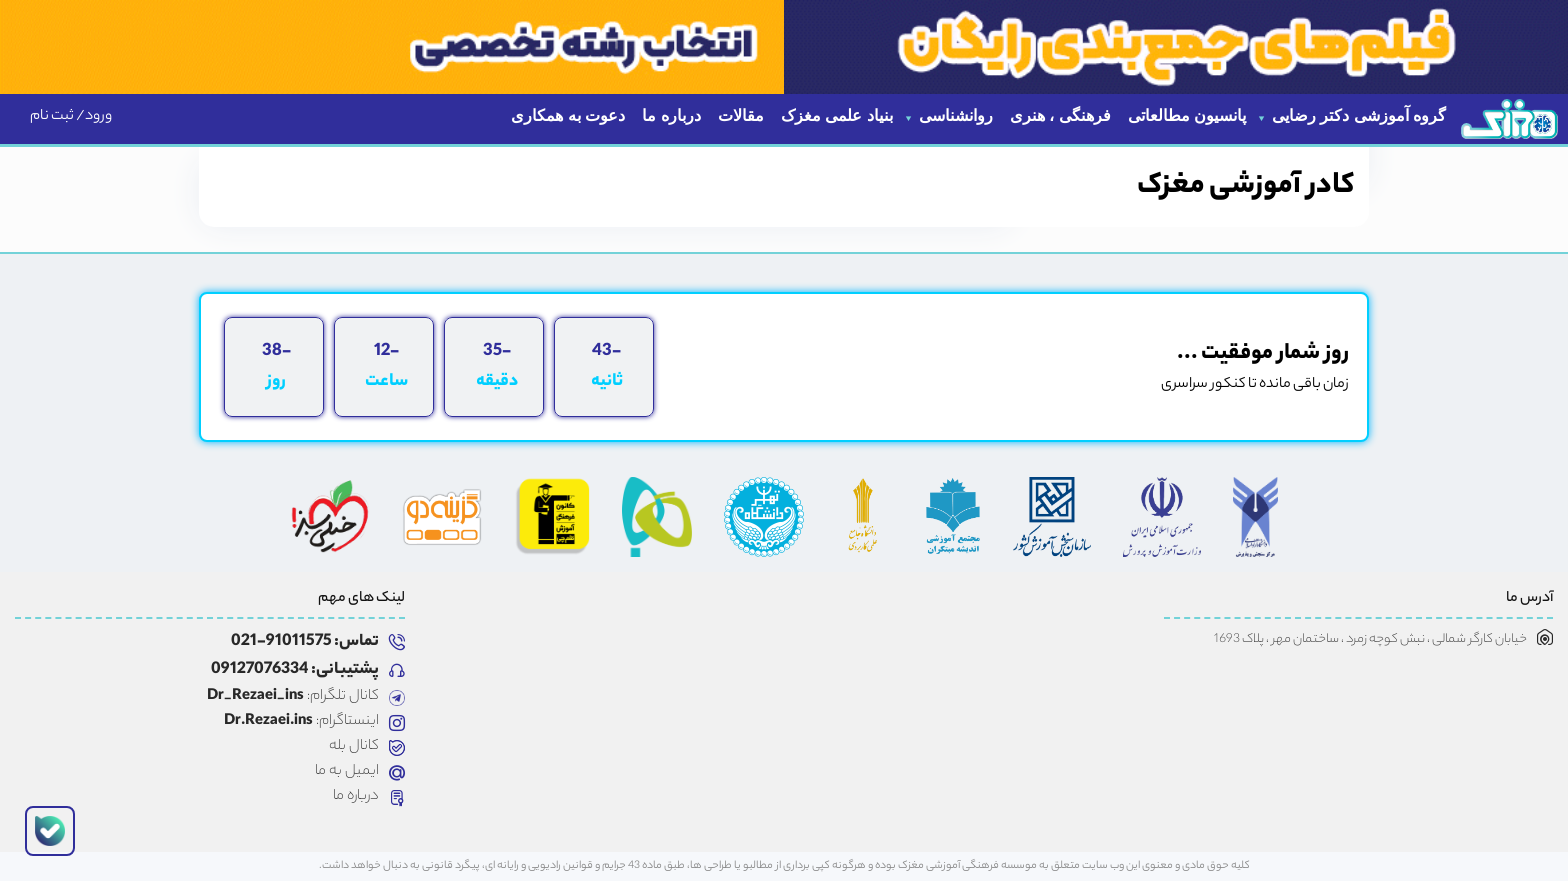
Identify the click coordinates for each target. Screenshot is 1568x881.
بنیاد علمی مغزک (837, 115)
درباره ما (671, 115)
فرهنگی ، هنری (1060, 115)
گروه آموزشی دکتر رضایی (1359, 115)
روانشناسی (956, 115)
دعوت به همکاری (568, 115)
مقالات (741, 115)
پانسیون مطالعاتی (1187, 115)
